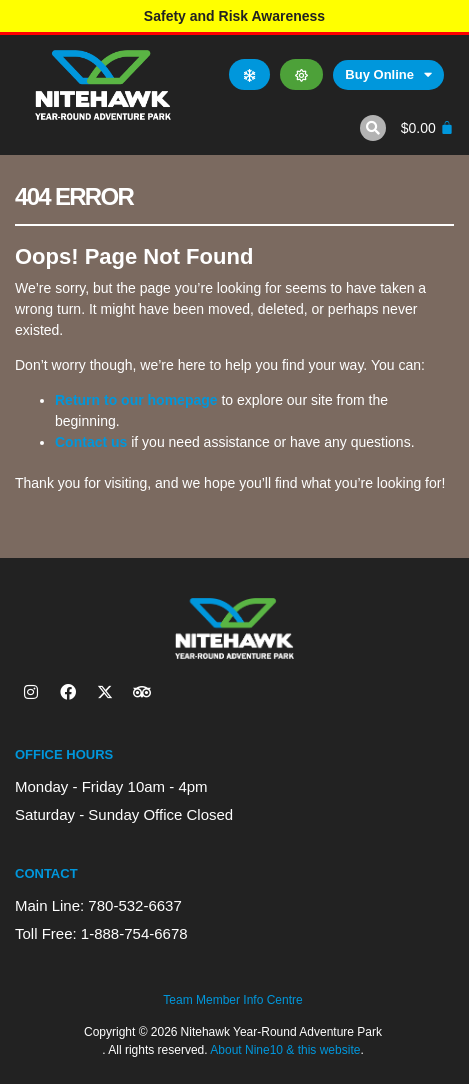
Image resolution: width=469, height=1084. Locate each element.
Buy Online (388, 75)
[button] (373, 128)
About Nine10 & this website (285, 1050)
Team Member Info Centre (232, 1000)
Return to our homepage (136, 400)
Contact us (91, 442)
